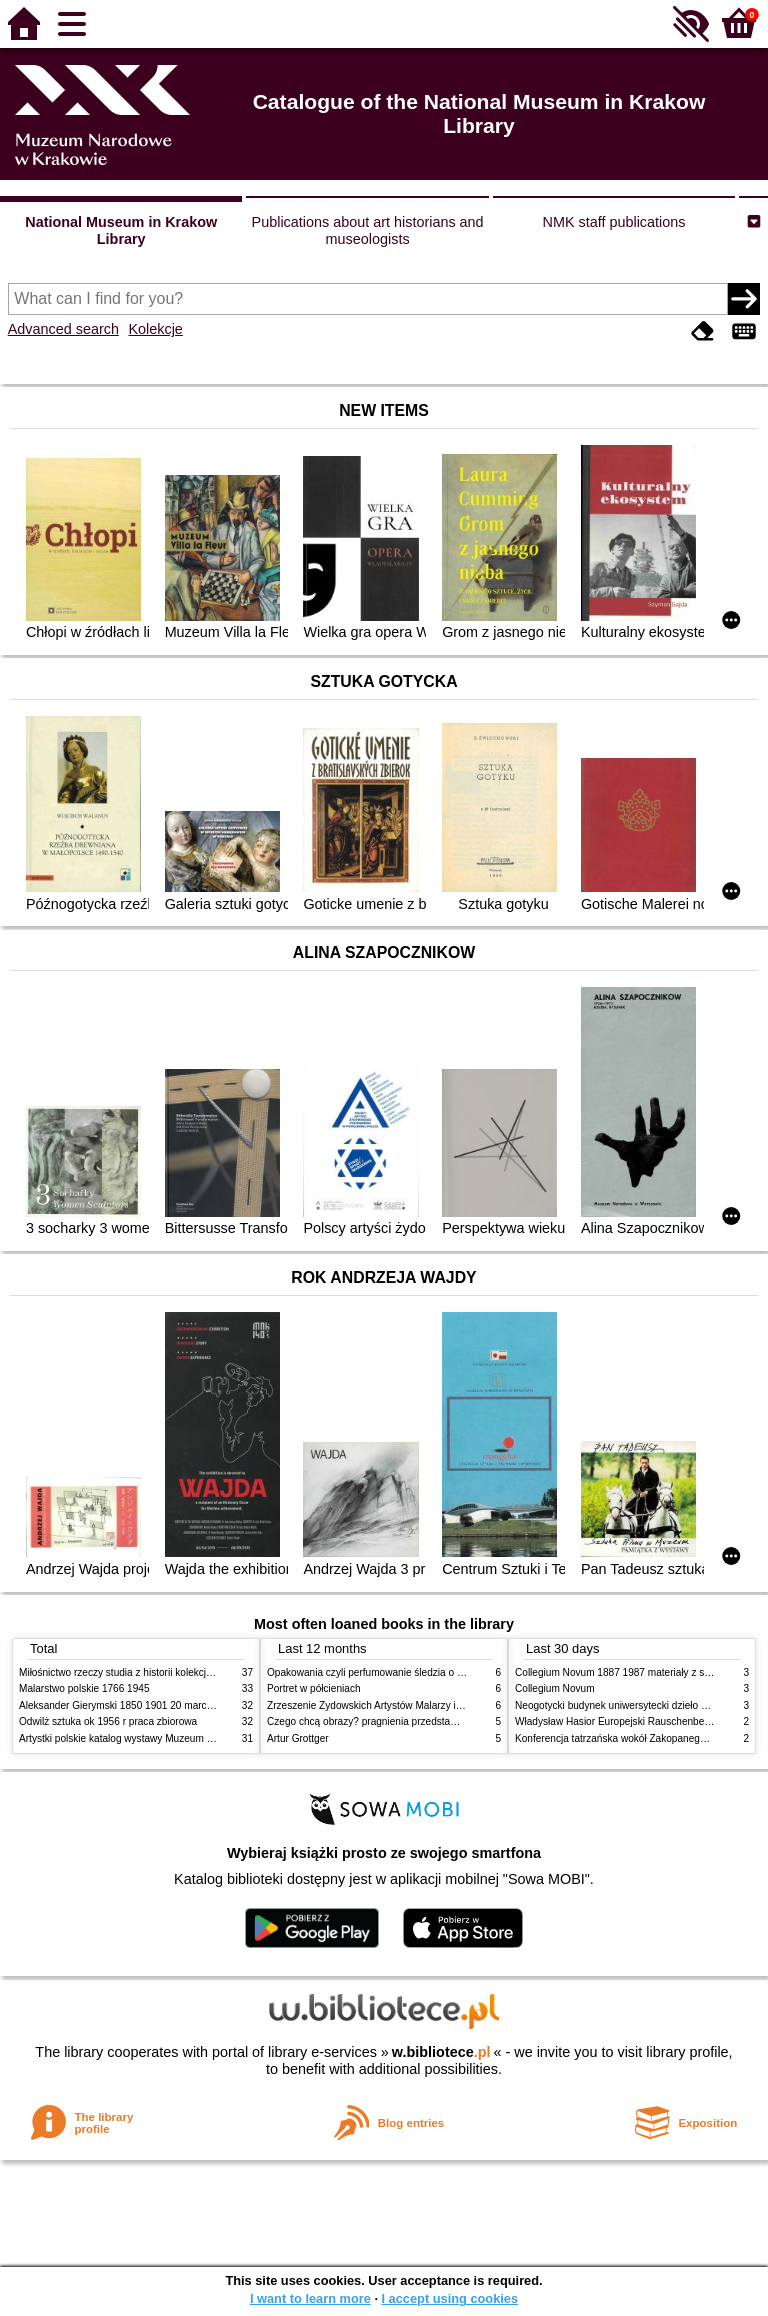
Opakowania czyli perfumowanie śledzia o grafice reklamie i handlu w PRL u (437, 1672)
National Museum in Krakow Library (121, 230)
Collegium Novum (555, 1688)
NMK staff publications (614, 222)
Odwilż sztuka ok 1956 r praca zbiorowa (108, 1721)
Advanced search (63, 329)
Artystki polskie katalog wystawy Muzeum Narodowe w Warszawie (166, 1738)
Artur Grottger (298, 1738)
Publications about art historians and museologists (368, 230)
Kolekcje (155, 329)
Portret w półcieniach (314, 1688)
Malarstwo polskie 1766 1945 (84, 1688)
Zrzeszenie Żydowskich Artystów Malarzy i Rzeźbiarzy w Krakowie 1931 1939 (440, 1705)
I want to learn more (310, 2298)
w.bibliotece (441, 2052)
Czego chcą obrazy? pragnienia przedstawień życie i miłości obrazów (421, 1721)
